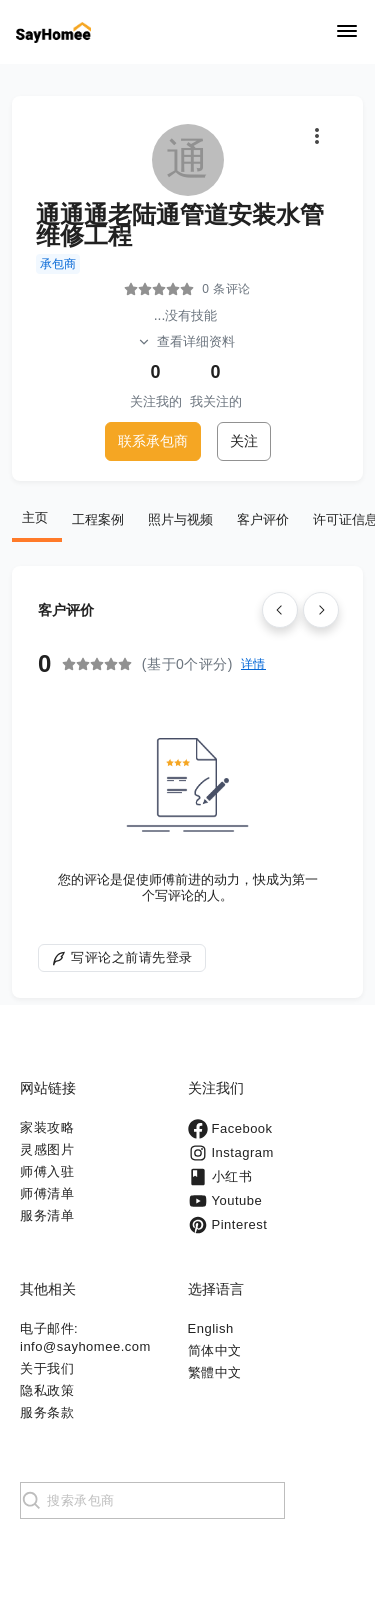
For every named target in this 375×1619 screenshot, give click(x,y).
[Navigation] (347, 32)
